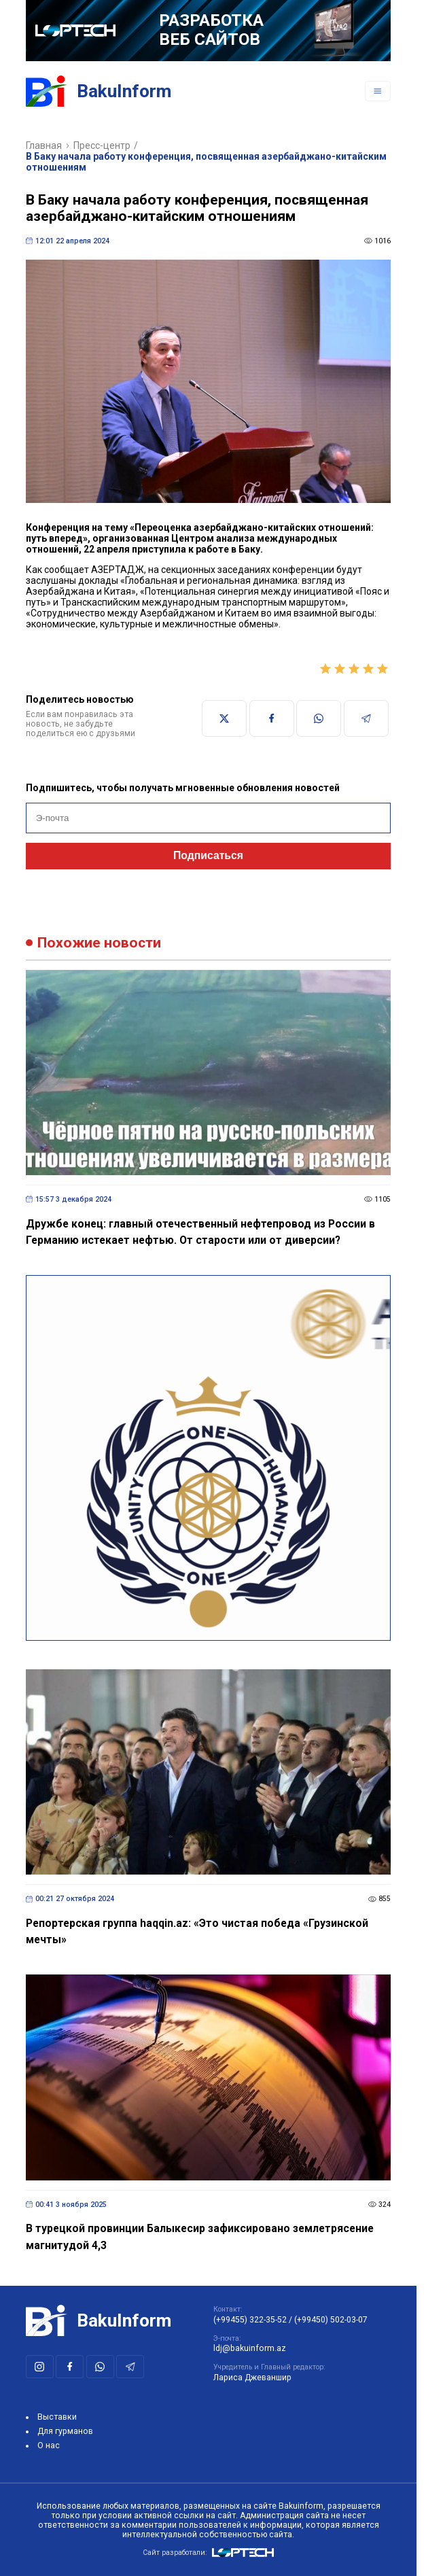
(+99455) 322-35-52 (250, 2320)
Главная (44, 145)
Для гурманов (65, 2431)
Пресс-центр (101, 145)
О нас (48, 2445)
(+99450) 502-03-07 (331, 2320)
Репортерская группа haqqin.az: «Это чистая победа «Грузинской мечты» (197, 1932)
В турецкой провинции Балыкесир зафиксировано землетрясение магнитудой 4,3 (200, 2237)
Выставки (57, 2417)
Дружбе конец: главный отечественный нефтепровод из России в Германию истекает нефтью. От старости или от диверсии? (200, 1232)
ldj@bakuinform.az (249, 2348)
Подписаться (208, 855)
